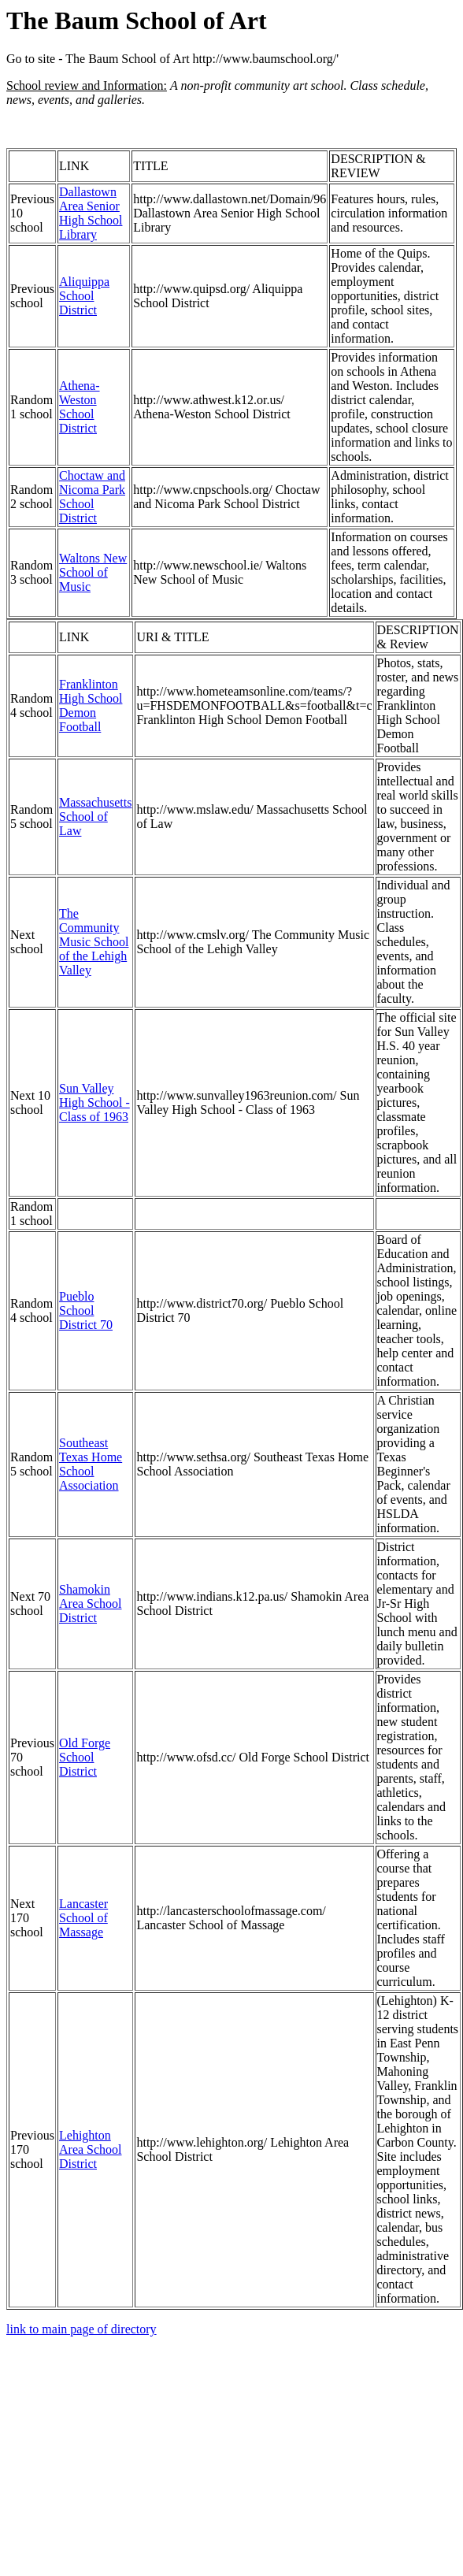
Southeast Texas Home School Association (90, 1464)
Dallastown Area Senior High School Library (90, 213)
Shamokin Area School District (90, 1603)
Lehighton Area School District (90, 2149)
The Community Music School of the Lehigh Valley (93, 942)
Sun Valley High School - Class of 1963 (94, 1102)
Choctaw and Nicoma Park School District (92, 497)
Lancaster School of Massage (83, 1918)
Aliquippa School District (84, 296)
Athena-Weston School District (79, 407)
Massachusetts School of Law (95, 816)
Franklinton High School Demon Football (90, 705)
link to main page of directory (81, 2329)
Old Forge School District (84, 1757)
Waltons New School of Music (93, 572)
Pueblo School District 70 (86, 1310)
